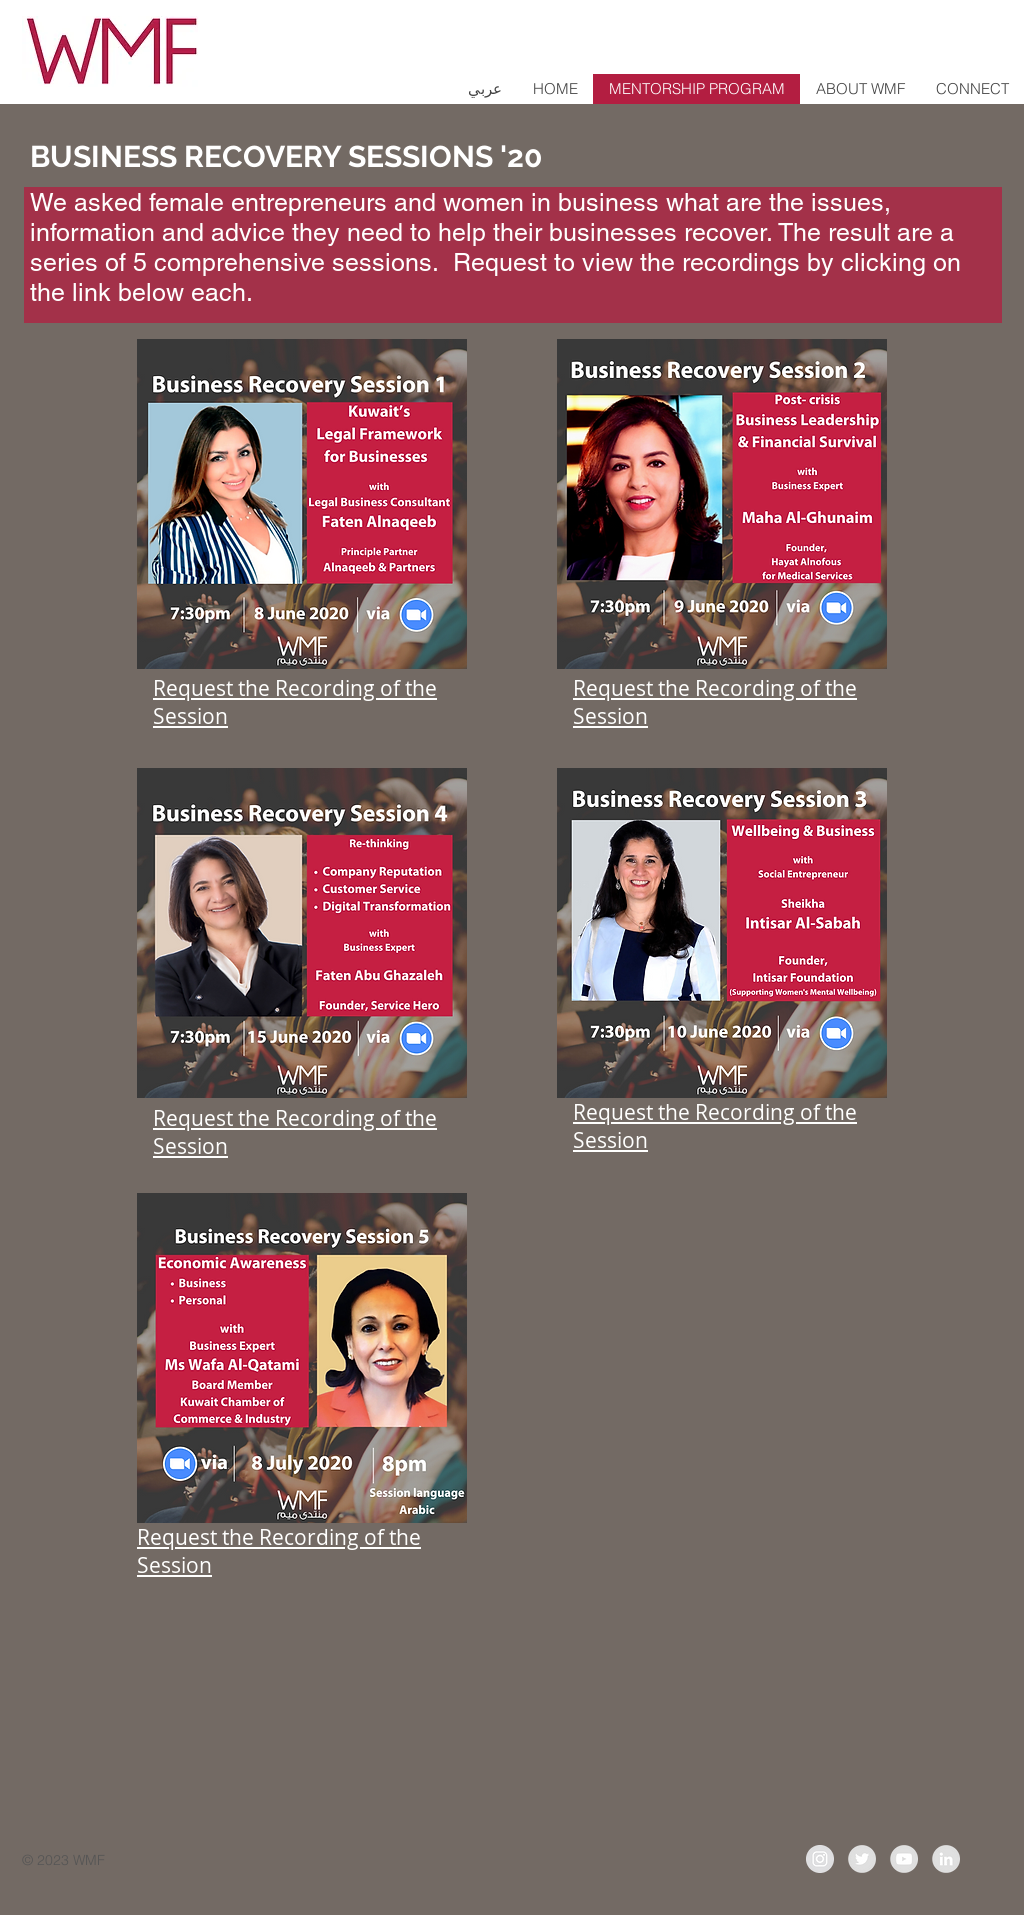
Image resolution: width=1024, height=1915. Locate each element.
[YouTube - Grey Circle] (904, 1859)
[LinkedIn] (946, 1859)
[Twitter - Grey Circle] (862, 1859)
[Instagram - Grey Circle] (820, 1859)
